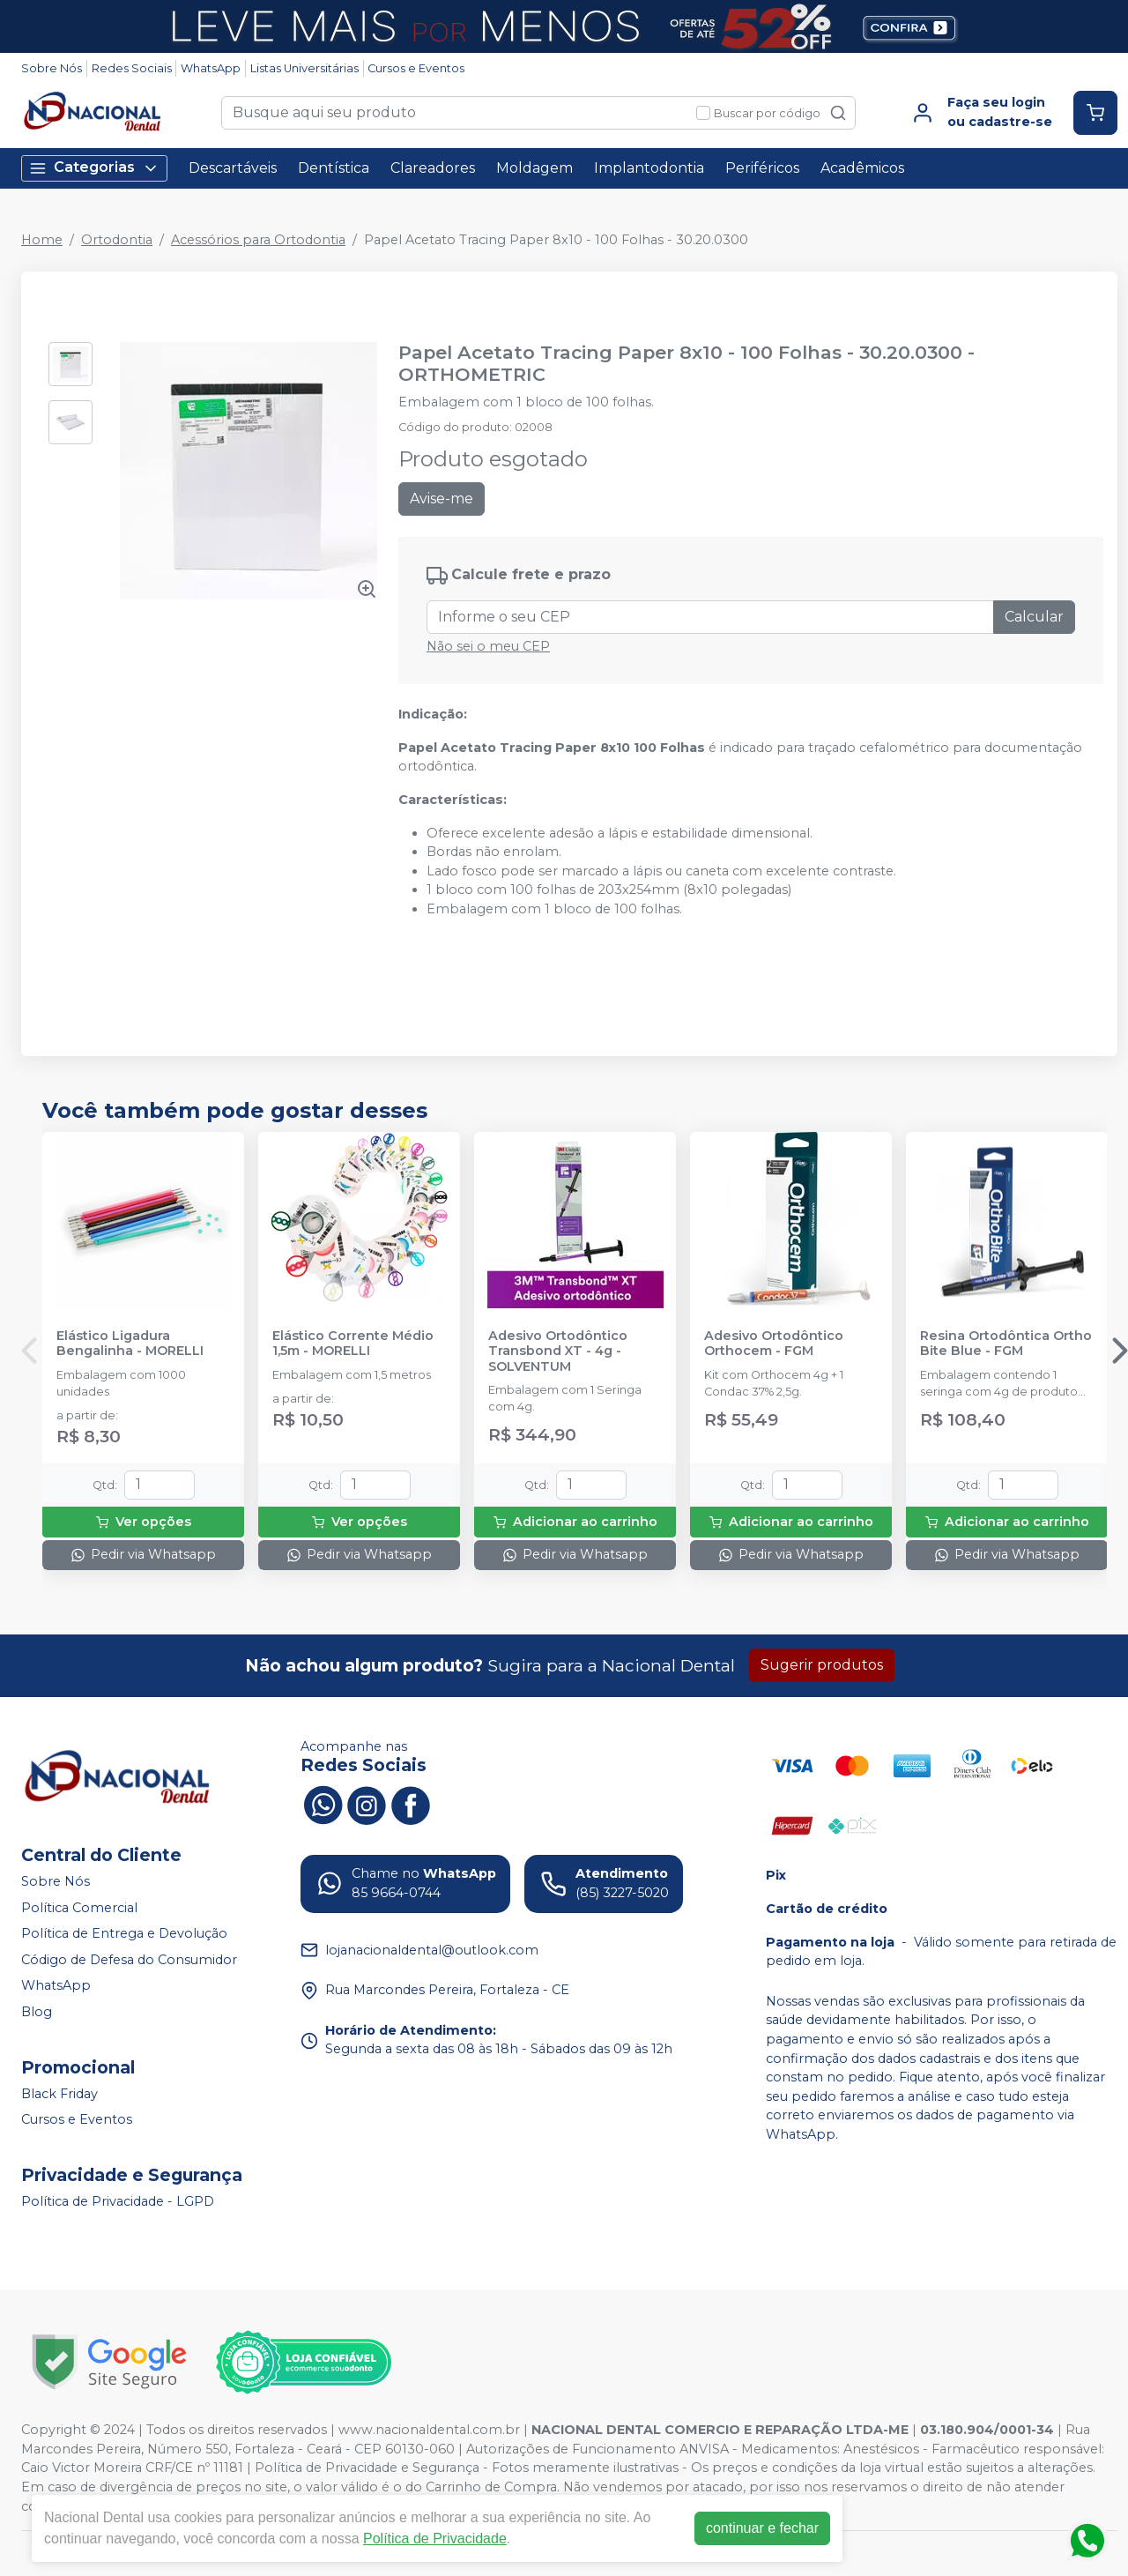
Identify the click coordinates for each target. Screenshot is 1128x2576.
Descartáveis (233, 168)
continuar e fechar (762, 2527)
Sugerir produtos (822, 1665)
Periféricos (762, 168)
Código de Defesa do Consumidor (129, 1960)
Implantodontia (649, 168)
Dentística (333, 168)
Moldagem (534, 168)
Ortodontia (116, 240)
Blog (36, 2012)
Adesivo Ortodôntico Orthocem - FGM (773, 1344)
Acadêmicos (862, 168)
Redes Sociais (132, 68)
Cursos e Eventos (415, 68)
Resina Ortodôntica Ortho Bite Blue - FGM (1006, 1344)
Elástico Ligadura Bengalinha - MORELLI (130, 1344)
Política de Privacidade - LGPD (117, 2201)
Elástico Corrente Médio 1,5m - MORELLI (353, 1344)
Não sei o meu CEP (488, 646)
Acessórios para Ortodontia (258, 240)
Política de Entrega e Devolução (124, 1933)
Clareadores (432, 168)
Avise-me (441, 498)
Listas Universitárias (304, 68)
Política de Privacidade (435, 2538)
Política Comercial (79, 1908)
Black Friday (59, 2094)
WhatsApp (211, 68)
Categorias (94, 168)
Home (42, 240)
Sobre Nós (51, 68)
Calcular (1034, 616)
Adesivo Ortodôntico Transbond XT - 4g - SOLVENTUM (557, 1351)
